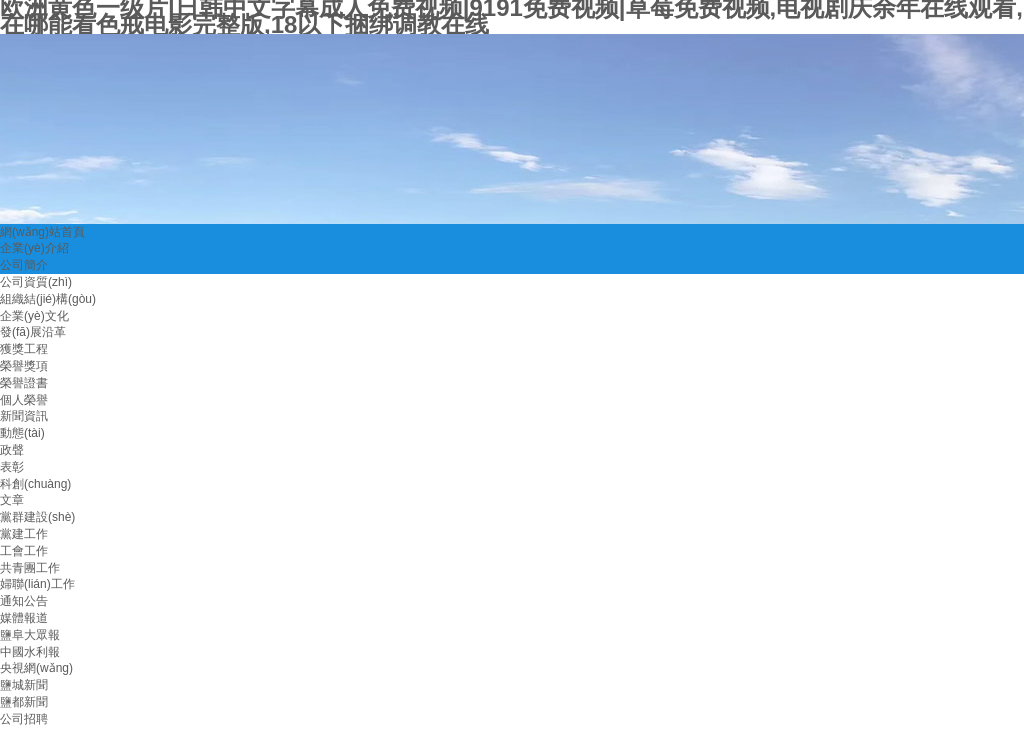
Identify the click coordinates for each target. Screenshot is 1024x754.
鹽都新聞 (24, 702)
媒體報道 (24, 618)
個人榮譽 (24, 400)
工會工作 (24, 551)
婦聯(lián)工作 (37, 584)
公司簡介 (24, 265)
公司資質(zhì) (36, 282)
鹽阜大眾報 (30, 635)
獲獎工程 (24, 349)
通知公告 (24, 601)
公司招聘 (24, 719)
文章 (12, 500)
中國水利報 (30, 652)
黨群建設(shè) (37, 517)
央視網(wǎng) (36, 668)
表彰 (12, 467)
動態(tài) (22, 433)
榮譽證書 (24, 383)
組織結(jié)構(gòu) (48, 299)
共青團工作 (30, 568)
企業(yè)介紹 (34, 248)
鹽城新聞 (24, 685)
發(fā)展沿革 (33, 332)
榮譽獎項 (24, 366)
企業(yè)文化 (34, 316)
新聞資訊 (24, 416)
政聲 (12, 450)
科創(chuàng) (35, 484)
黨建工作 (24, 534)
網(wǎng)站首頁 (42, 232)
